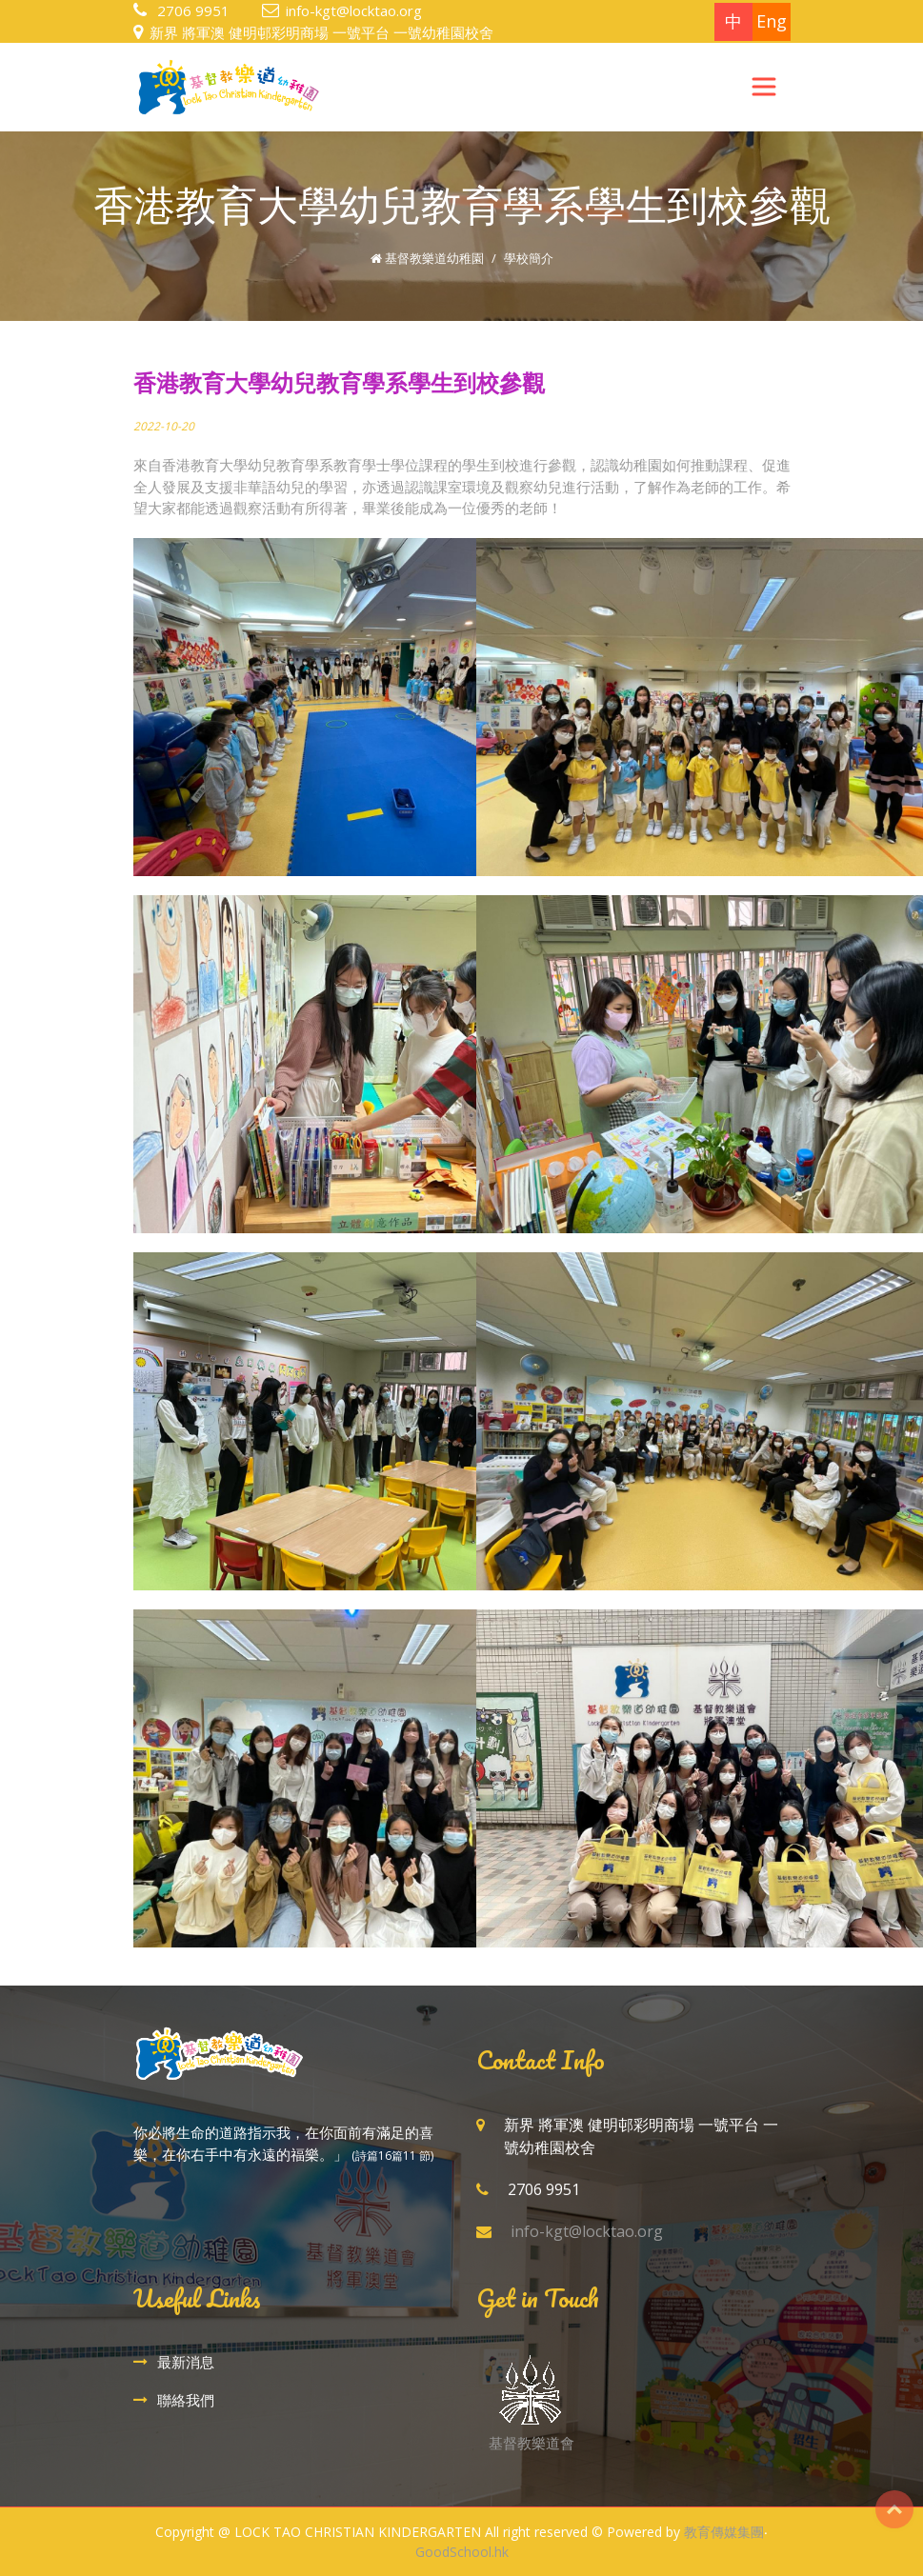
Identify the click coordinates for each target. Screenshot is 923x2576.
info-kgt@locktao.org (354, 10)
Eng (771, 21)
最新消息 (185, 2361)
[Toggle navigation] (764, 87)
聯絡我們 (185, 2399)
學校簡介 (528, 258)
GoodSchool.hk (462, 2552)
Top (894, 2509)
